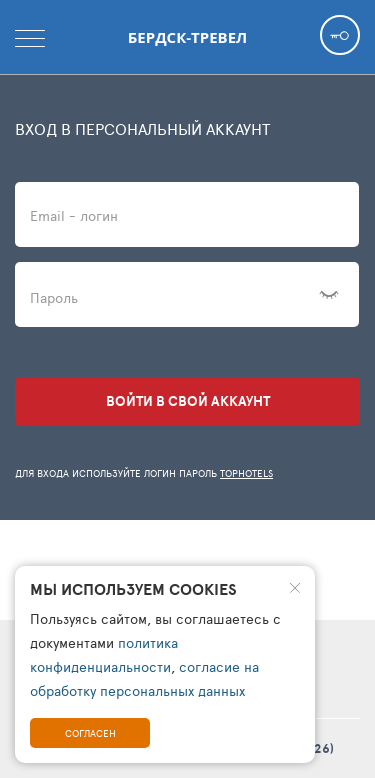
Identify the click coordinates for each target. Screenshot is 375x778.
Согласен (90, 733)
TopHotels (246, 473)
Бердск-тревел (187, 37)
